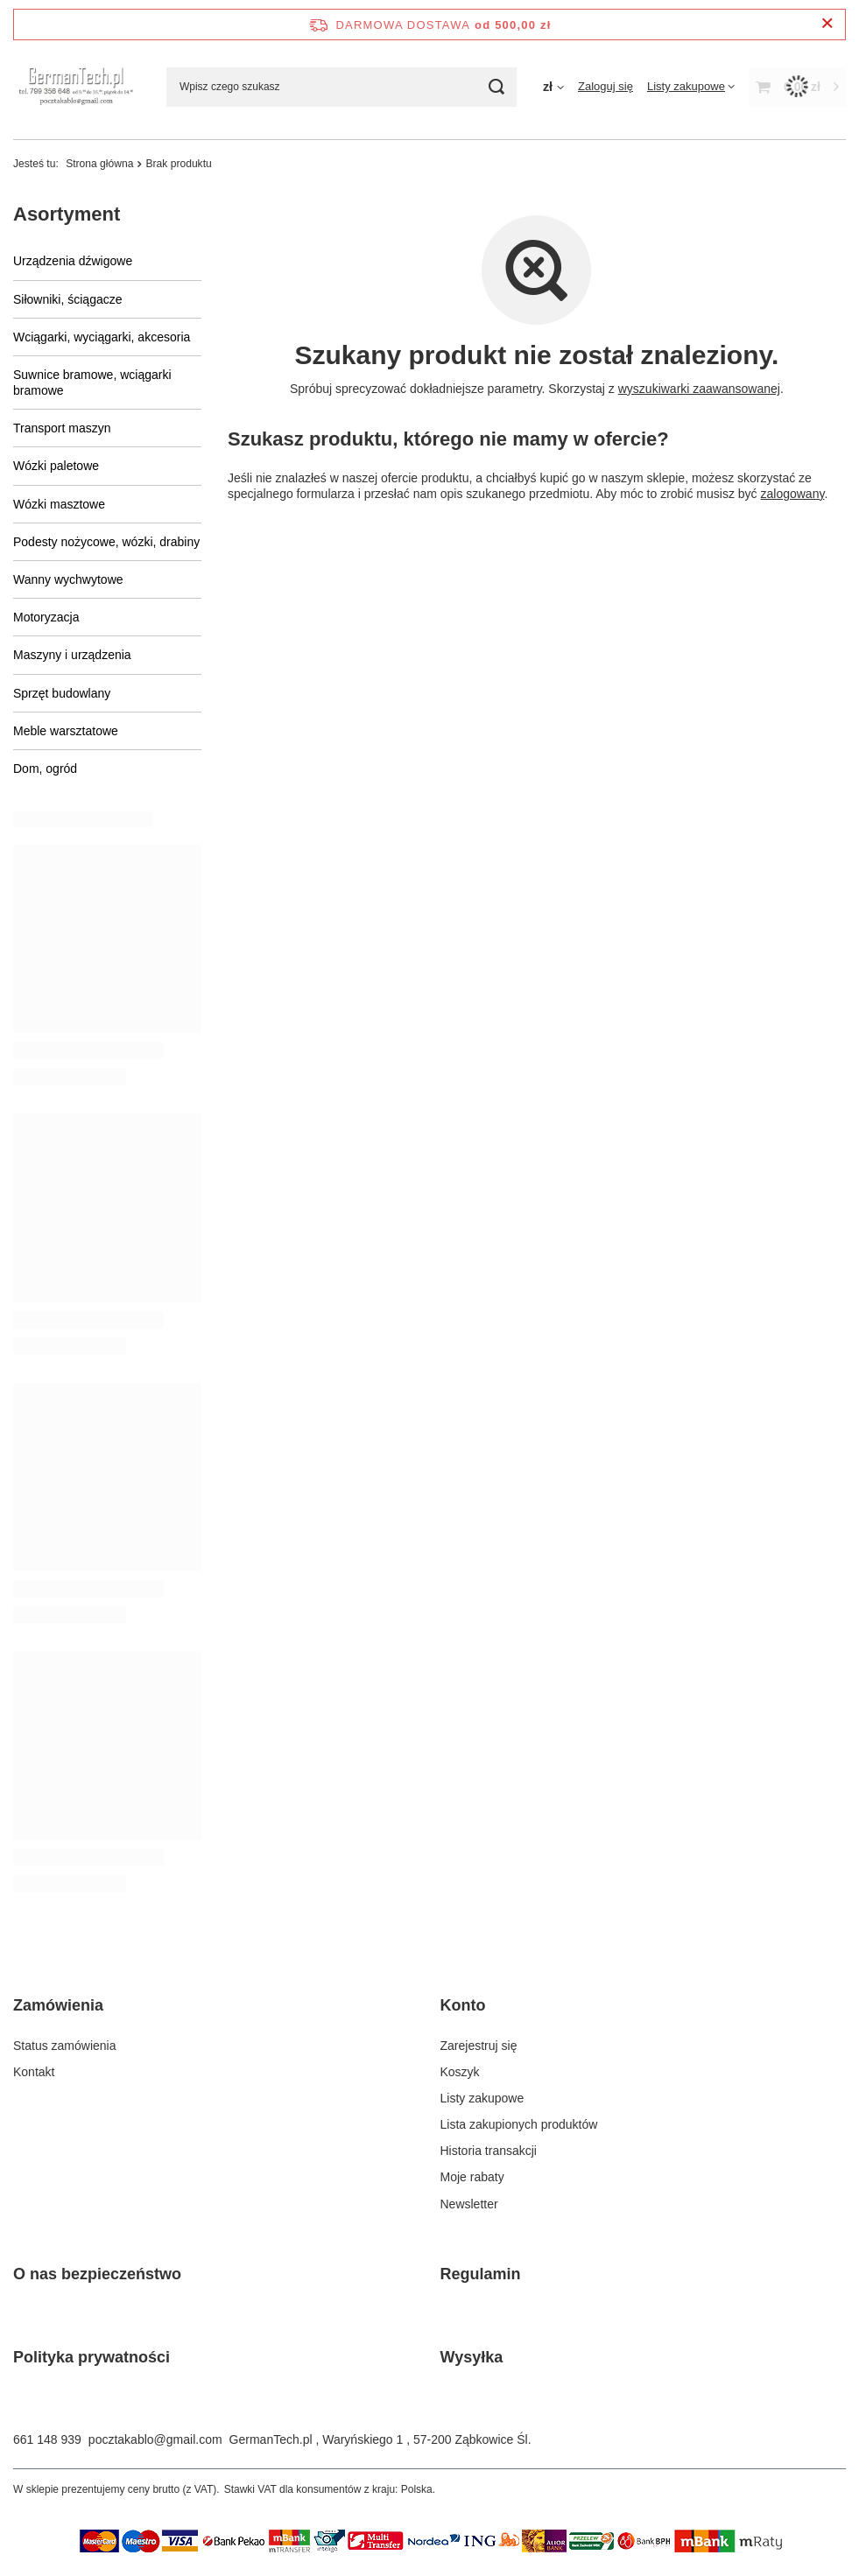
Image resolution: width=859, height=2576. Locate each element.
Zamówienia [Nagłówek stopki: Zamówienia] (58, 2005)
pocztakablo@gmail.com (155, 2439)
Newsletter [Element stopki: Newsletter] (469, 2204)
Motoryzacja (46, 617)
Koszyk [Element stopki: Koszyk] (460, 2072)
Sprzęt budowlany (61, 693)
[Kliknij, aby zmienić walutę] (553, 87)
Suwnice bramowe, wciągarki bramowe (92, 382)
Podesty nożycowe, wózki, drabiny (106, 542)
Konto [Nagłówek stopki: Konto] (463, 2005)
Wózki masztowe (59, 504)
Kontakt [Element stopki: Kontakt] (33, 2072)
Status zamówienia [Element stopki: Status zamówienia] (64, 2046)
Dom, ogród (45, 769)
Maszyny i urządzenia (72, 655)
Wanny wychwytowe (68, 579)
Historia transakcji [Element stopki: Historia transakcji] (488, 2151)
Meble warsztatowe (65, 731)
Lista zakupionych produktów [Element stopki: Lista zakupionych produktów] (519, 2124)
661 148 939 (47, 2439)
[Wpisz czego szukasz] (341, 87)
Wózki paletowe (56, 466)
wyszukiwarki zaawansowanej (699, 389)
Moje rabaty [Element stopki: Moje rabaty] (472, 2177)
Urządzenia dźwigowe (72, 261)
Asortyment (66, 214)
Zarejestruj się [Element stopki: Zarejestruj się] (479, 2046)
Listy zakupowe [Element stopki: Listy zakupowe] (482, 2098)
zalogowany (793, 494)
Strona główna (99, 164)
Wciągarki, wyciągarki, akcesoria (101, 337)
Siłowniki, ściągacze (68, 299)
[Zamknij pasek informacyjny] (827, 24)
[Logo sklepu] (76, 86)
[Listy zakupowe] (691, 86)
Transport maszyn (62, 428)
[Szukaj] (497, 87)
